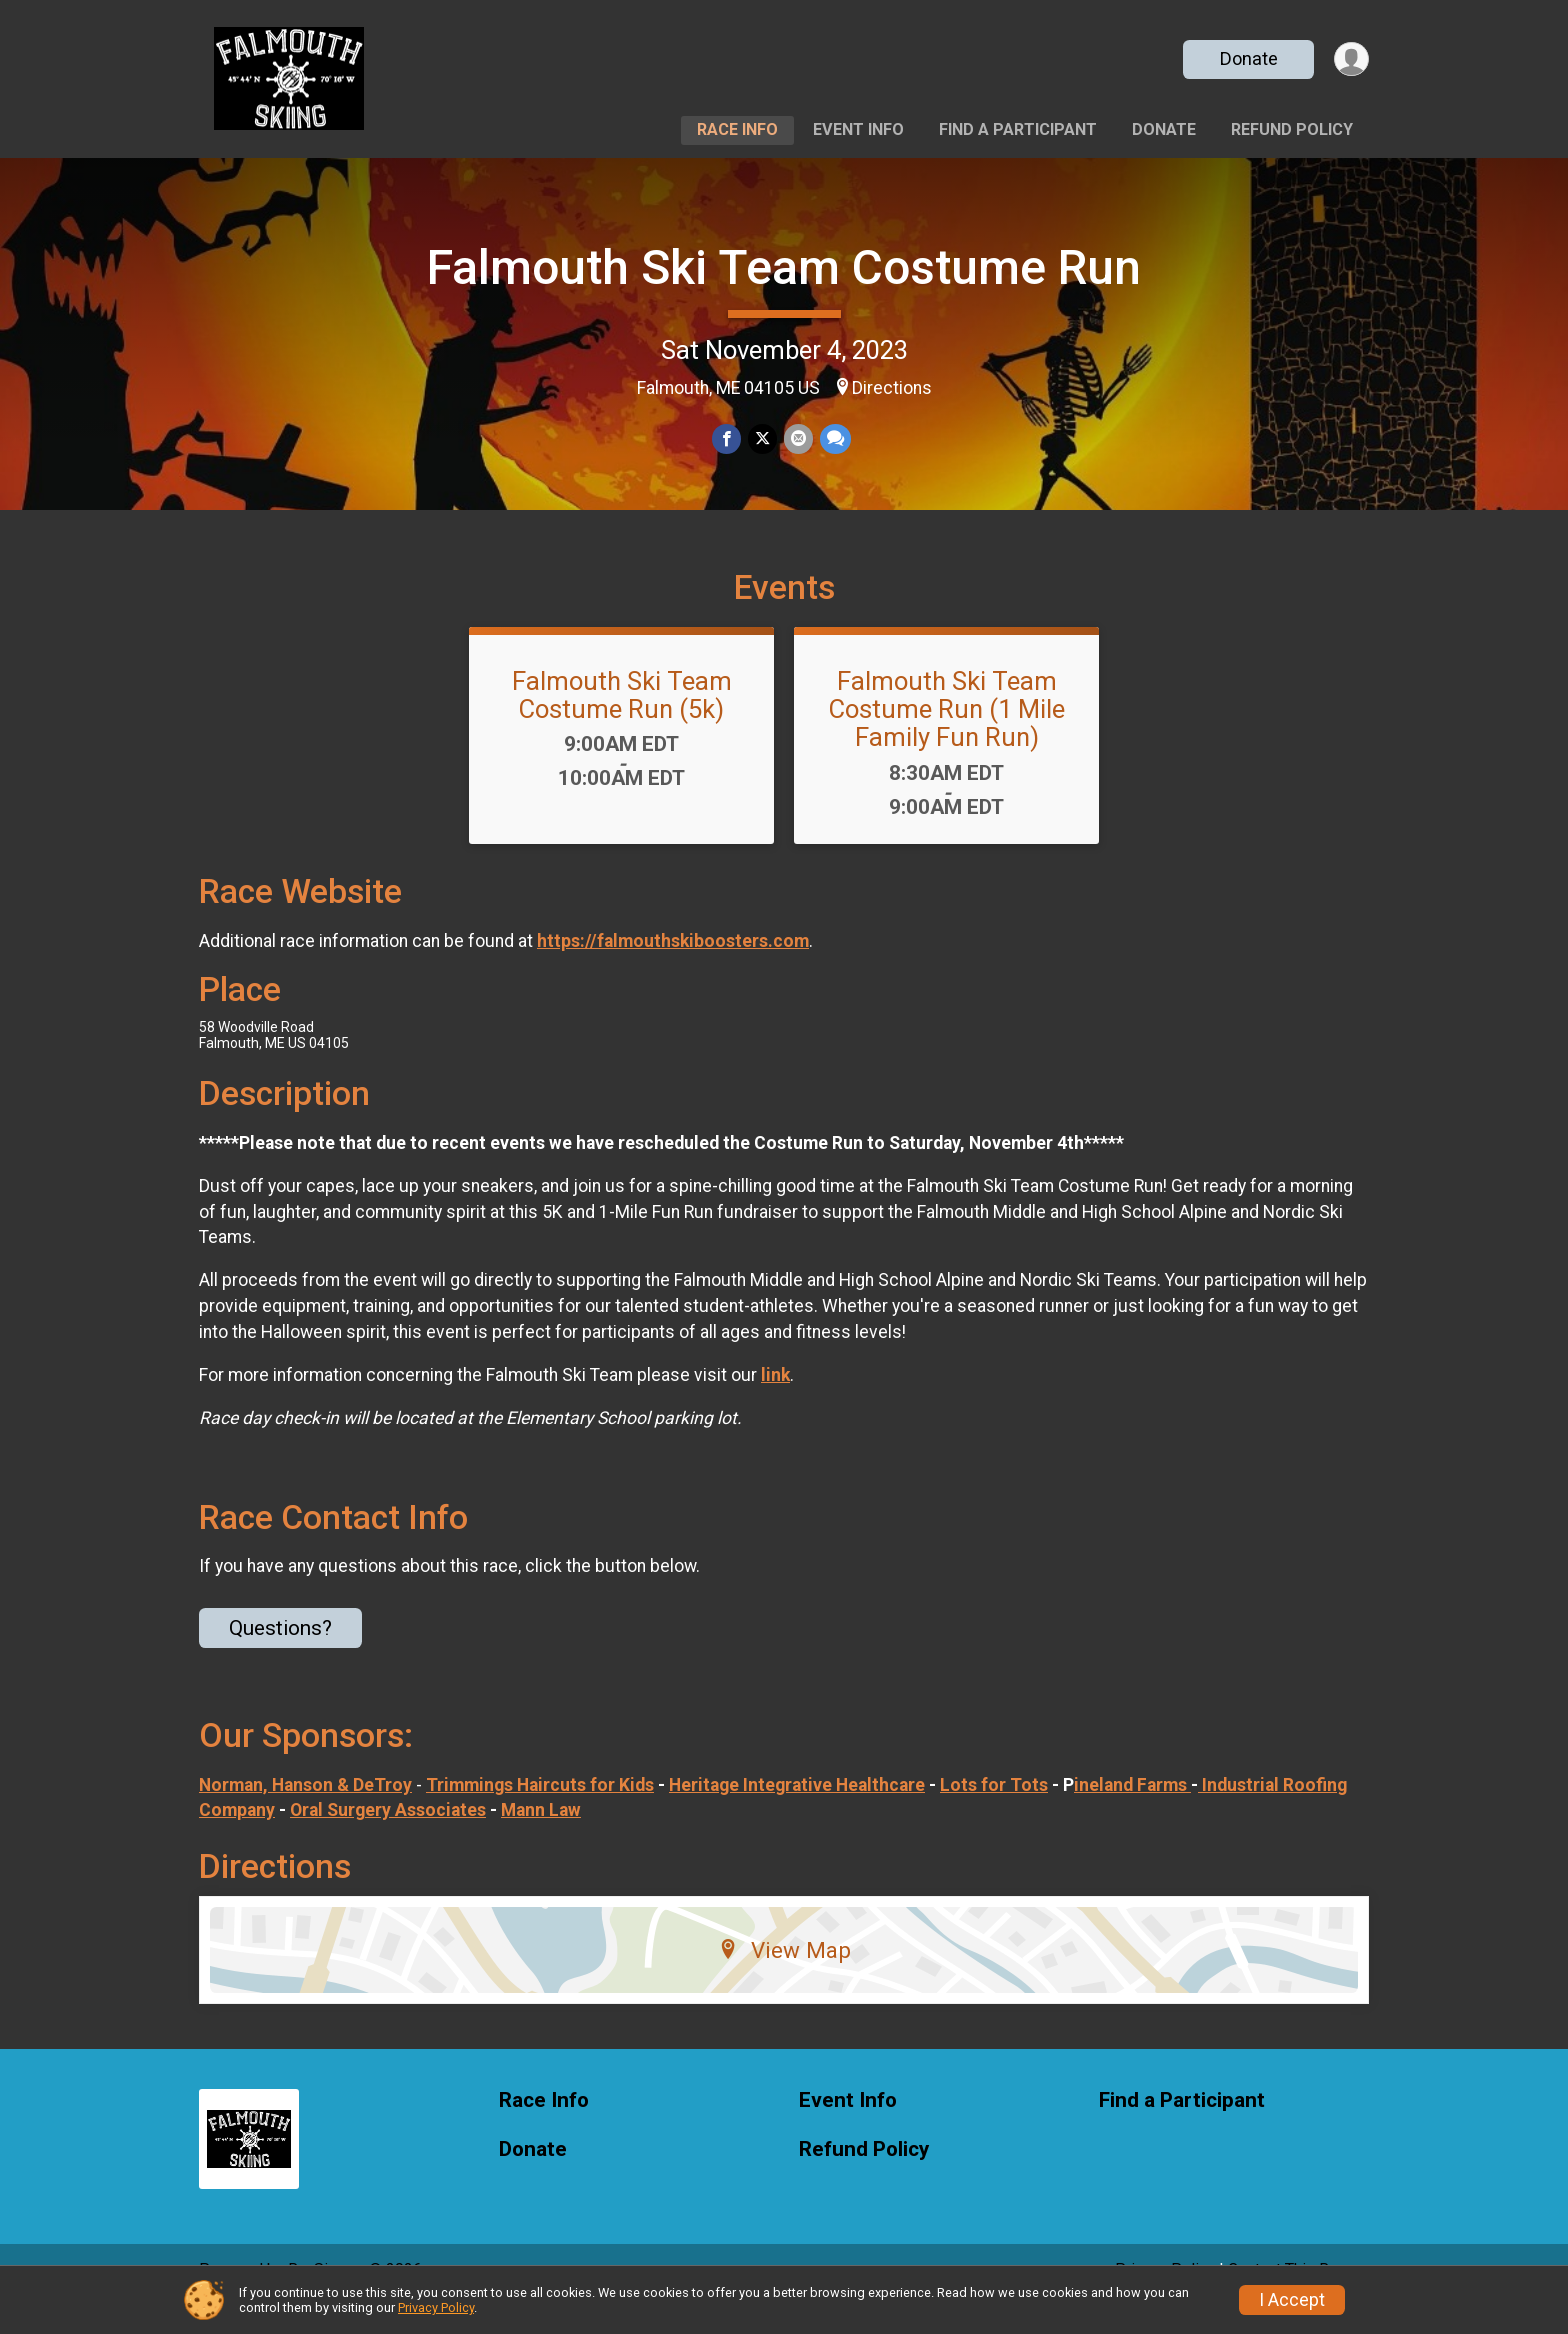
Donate (1247, 58)
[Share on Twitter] (762, 439)
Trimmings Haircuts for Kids (540, 1813)
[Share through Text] (833, 439)
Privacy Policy (436, 2307)
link (775, 1403)
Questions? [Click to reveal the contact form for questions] (280, 1656)
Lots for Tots (994, 1813)
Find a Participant (1018, 129)
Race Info (737, 129)
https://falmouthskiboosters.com (673, 969)
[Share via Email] (797, 439)
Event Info (858, 129)
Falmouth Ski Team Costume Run (784, 267)
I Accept (1292, 2300)
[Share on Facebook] (727, 439)
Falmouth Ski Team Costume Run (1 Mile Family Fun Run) (947, 737)
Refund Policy (1292, 129)
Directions (892, 388)
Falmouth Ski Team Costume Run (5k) (622, 723)
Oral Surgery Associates (388, 1838)
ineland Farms (1132, 1813)
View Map (784, 1978)
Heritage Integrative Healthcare (797, 1813)
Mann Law (541, 1838)
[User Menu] (1350, 59)
